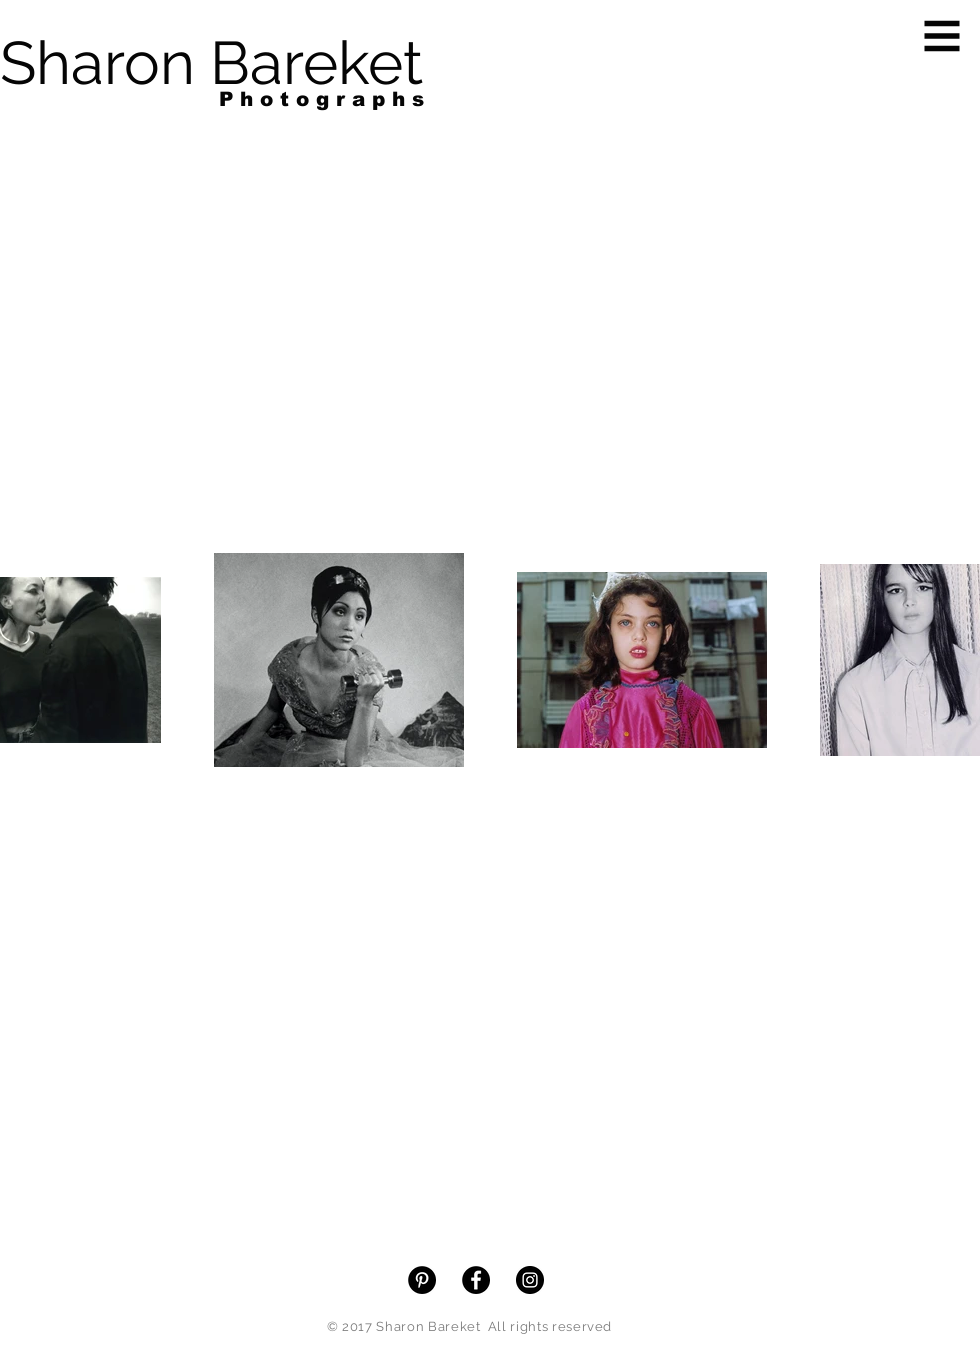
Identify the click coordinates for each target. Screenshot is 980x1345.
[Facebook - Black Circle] (476, 1280)
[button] (942, 36)
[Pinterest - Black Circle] (422, 1280)
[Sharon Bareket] (211, 63)
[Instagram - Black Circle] (530, 1280)
